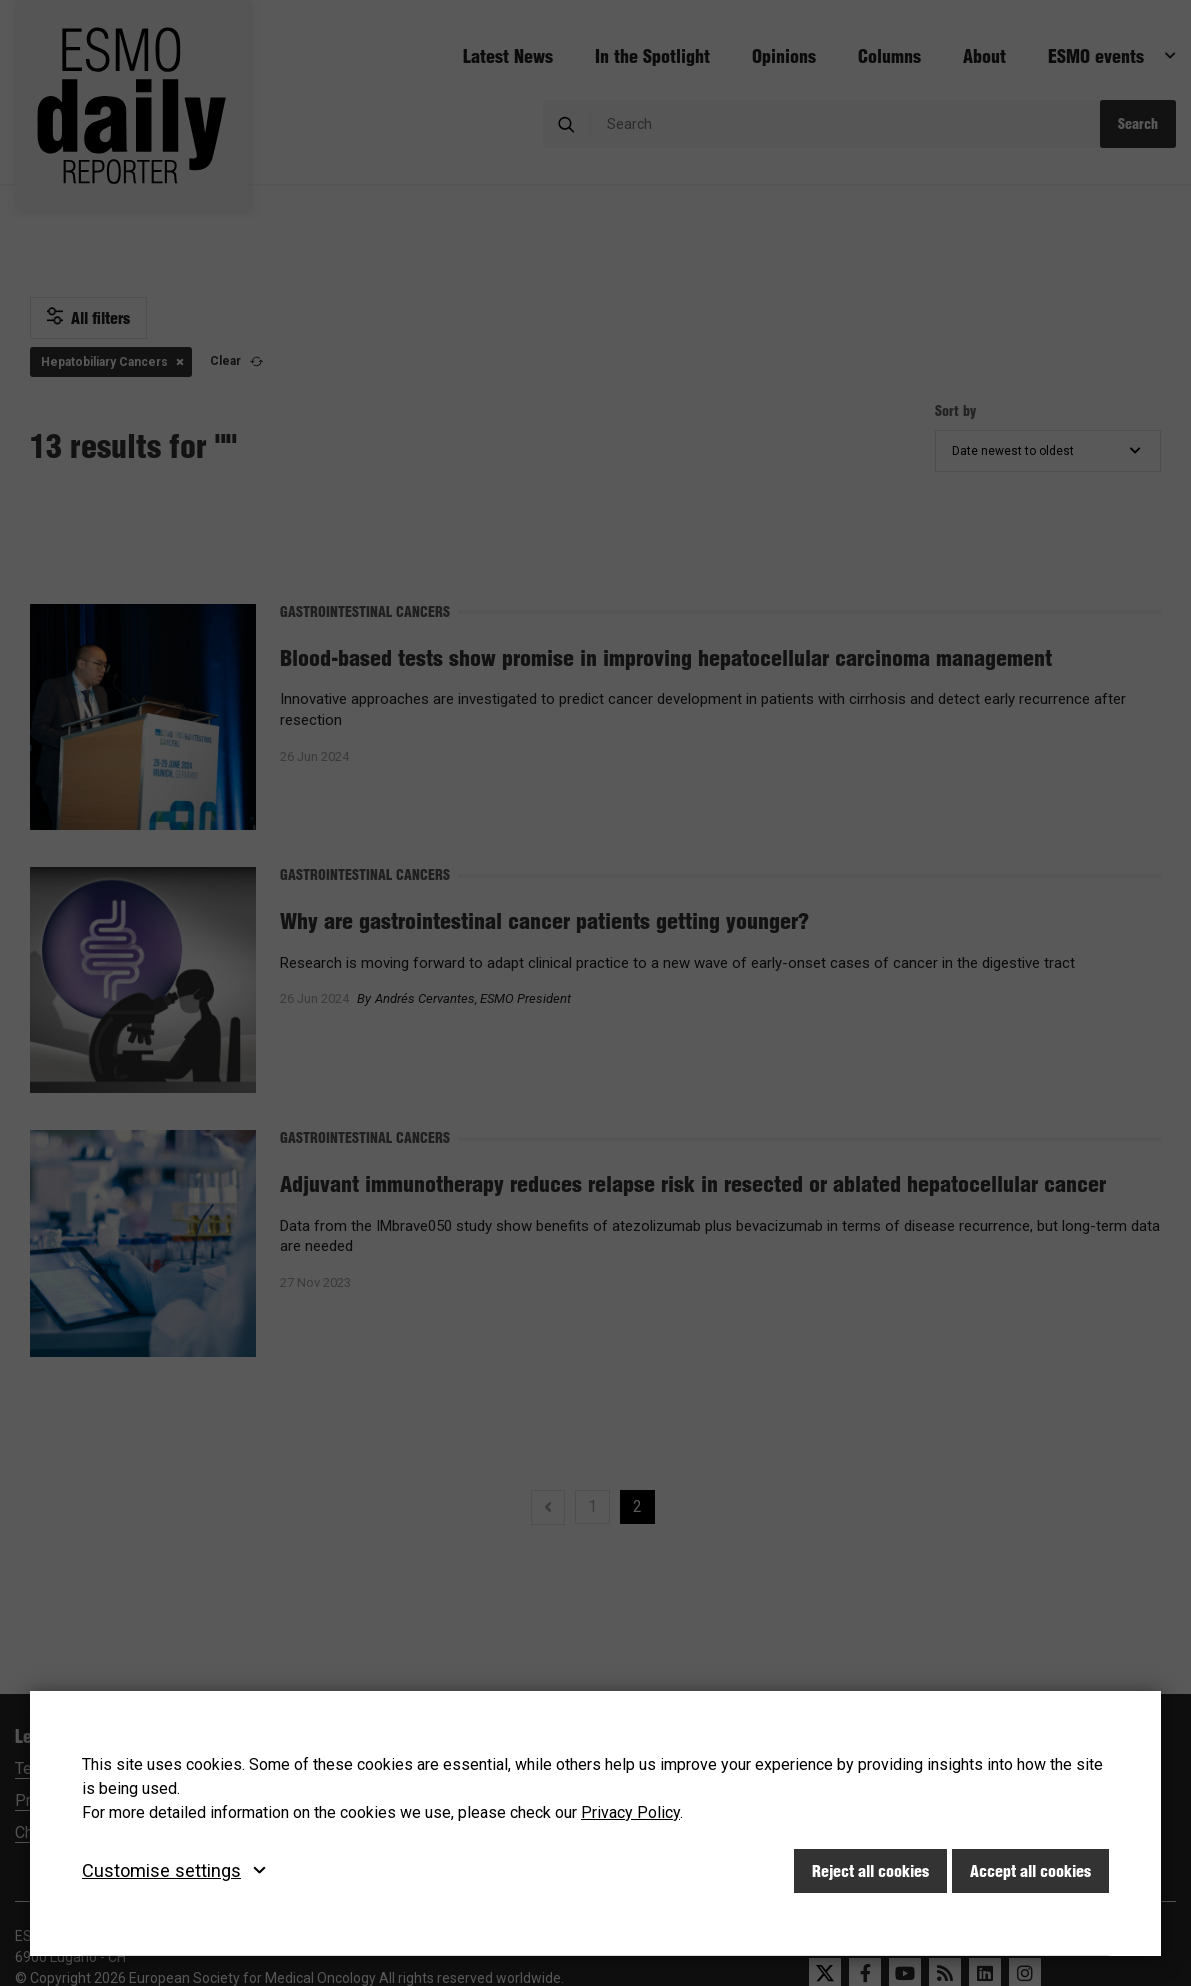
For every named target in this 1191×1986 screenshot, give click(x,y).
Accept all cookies (1030, 1871)
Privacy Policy (630, 1812)
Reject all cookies (870, 1871)
